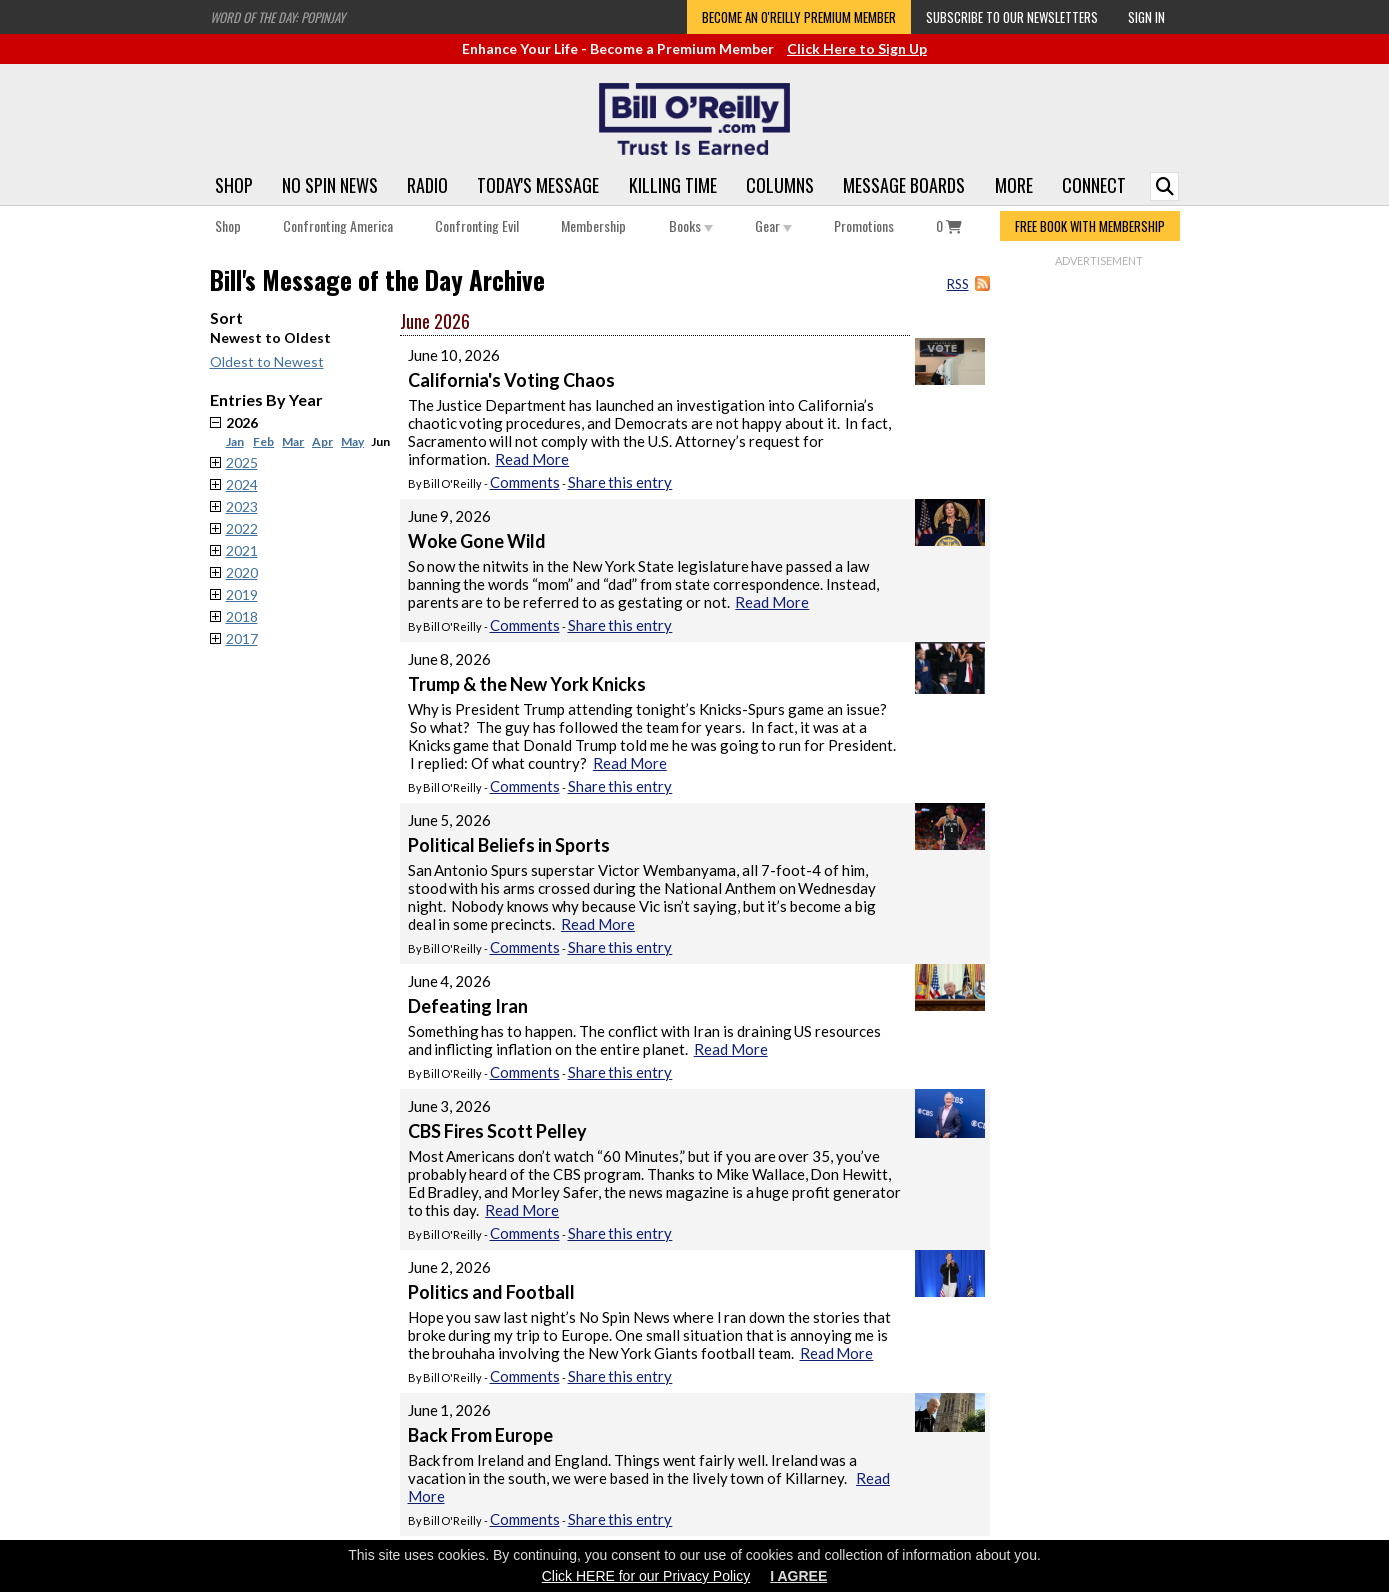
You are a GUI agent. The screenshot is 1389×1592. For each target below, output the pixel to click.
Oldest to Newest (267, 361)
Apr (322, 441)
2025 (242, 462)
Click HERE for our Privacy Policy (646, 1576)
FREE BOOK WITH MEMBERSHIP (1090, 226)
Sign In (1146, 17)
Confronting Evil (477, 225)
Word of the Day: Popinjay (277, 17)
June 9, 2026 (450, 516)
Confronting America (338, 225)
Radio (427, 185)
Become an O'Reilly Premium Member (799, 17)
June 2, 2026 (450, 1267)
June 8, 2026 (450, 659)
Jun (380, 441)
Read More (532, 459)
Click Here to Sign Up (857, 48)
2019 (242, 594)
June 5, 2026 (450, 820)
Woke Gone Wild (477, 541)
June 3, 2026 (450, 1106)
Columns (780, 185)
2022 (242, 528)
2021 (242, 550)
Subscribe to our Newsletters (1012, 17)
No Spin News (330, 185)
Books (691, 225)
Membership (593, 225)
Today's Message (538, 185)
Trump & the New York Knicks (527, 684)
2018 (242, 616)
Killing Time (673, 185)
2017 (242, 638)
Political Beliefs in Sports (509, 845)
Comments (525, 482)
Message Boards (904, 185)
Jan (235, 441)
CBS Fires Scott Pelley (497, 1131)
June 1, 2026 (450, 1410)
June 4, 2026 (450, 981)
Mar (293, 441)
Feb (263, 441)
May (352, 441)
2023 (242, 506)
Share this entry (620, 482)
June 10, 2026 (454, 355)
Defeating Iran (468, 1006)
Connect (1094, 185)
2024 (242, 484)
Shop (234, 185)
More (1014, 185)
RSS (958, 284)
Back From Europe (480, 1435)
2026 (313, 431)
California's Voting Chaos (511, 380)
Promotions (864, 225)
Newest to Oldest (270, 337)
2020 (242, 572)
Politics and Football (491, 1292)
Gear (773, 225)
